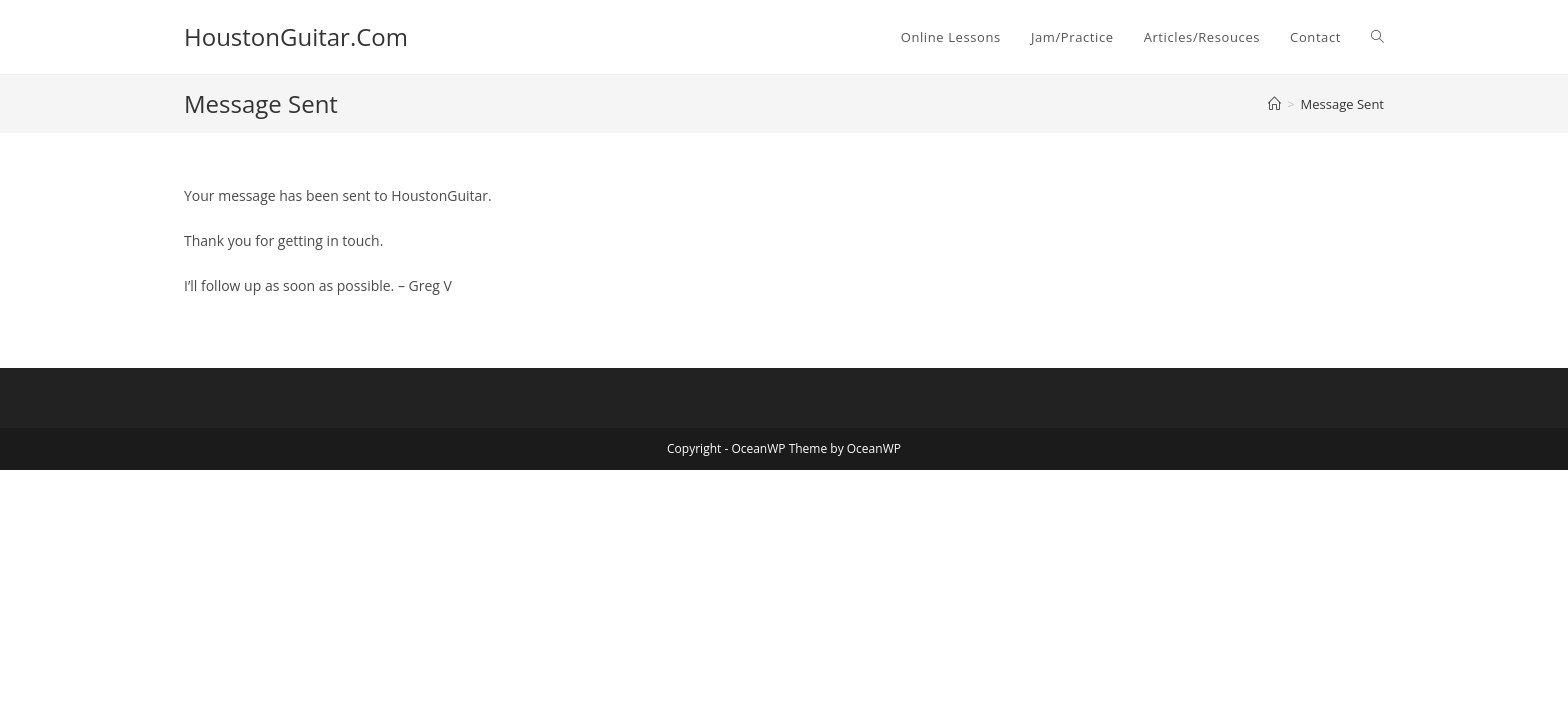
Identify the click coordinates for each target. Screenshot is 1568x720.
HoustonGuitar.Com (296, 36)
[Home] (1274, 104)
